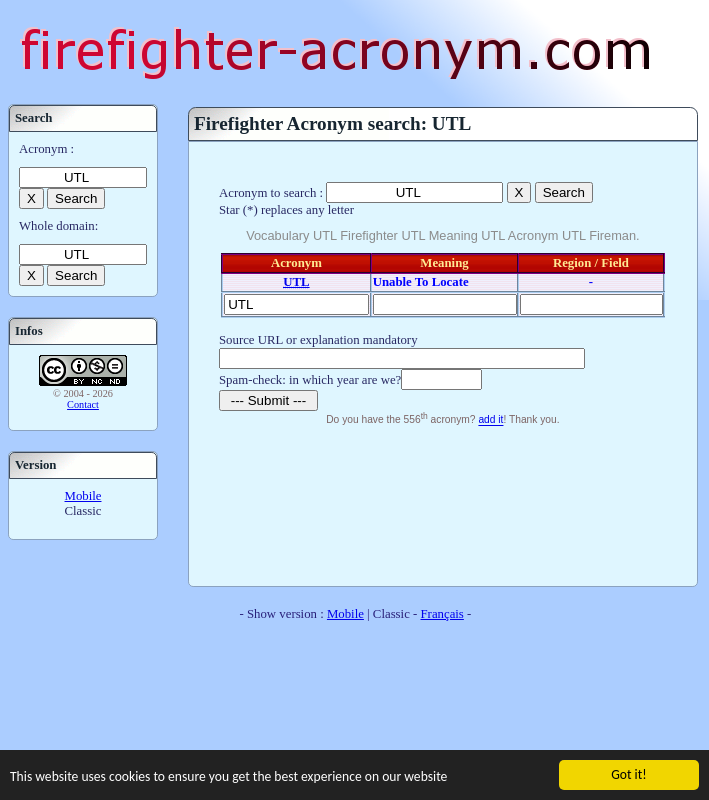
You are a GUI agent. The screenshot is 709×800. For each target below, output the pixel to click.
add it (490, 420)
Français (442, 614)
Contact (83, 404)
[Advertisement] (442, 503)
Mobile (83, 496)
